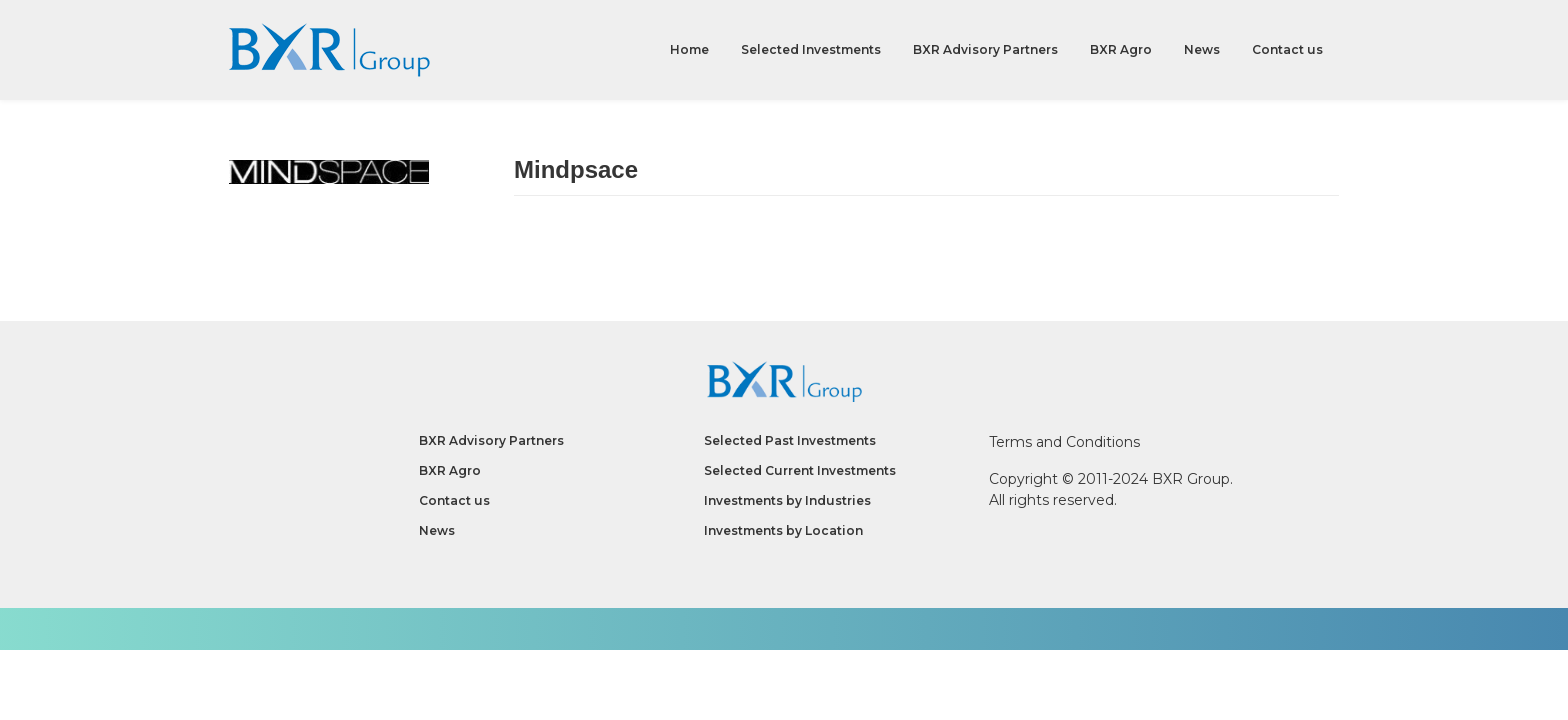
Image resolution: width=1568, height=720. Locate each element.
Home (689, 49)
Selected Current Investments (800, 470)
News (1202, 49)
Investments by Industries (787, 500)
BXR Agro (1121, 49)
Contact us (1287, 49)
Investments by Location (783, 530)
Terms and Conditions (1064, 442)
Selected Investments (811, 49)
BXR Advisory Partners (985, 49)
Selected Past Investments (790, 440)
